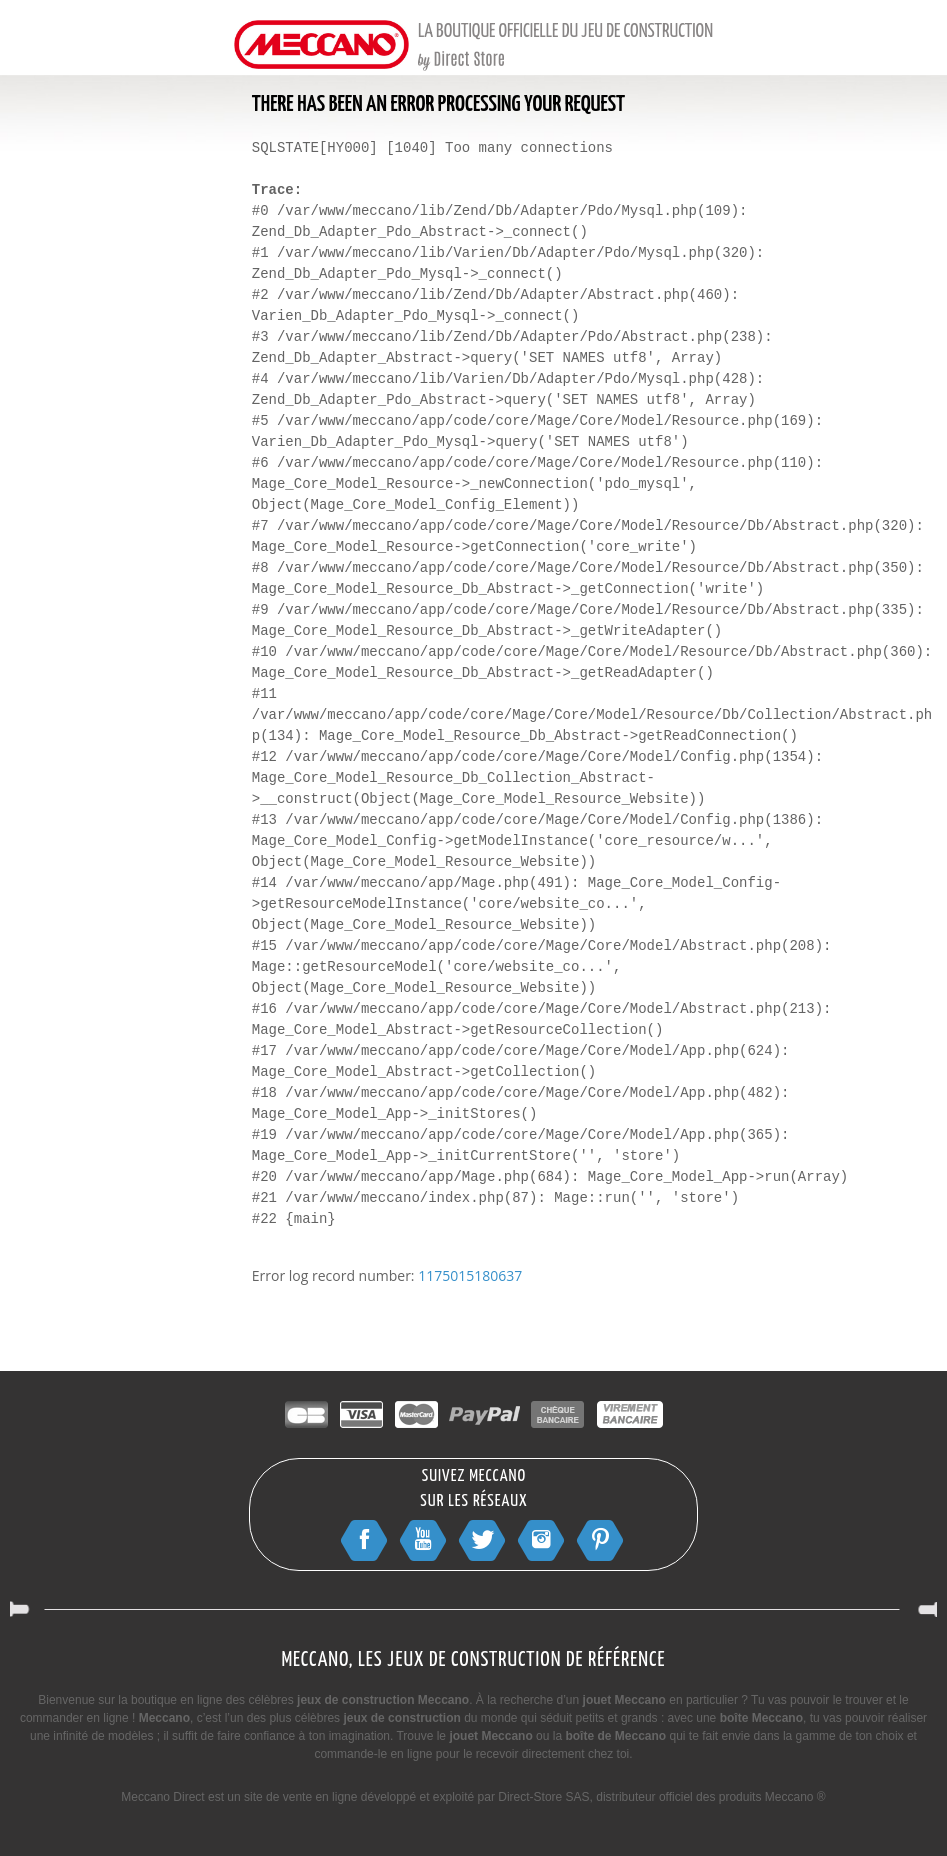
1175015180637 (470, 1275)
